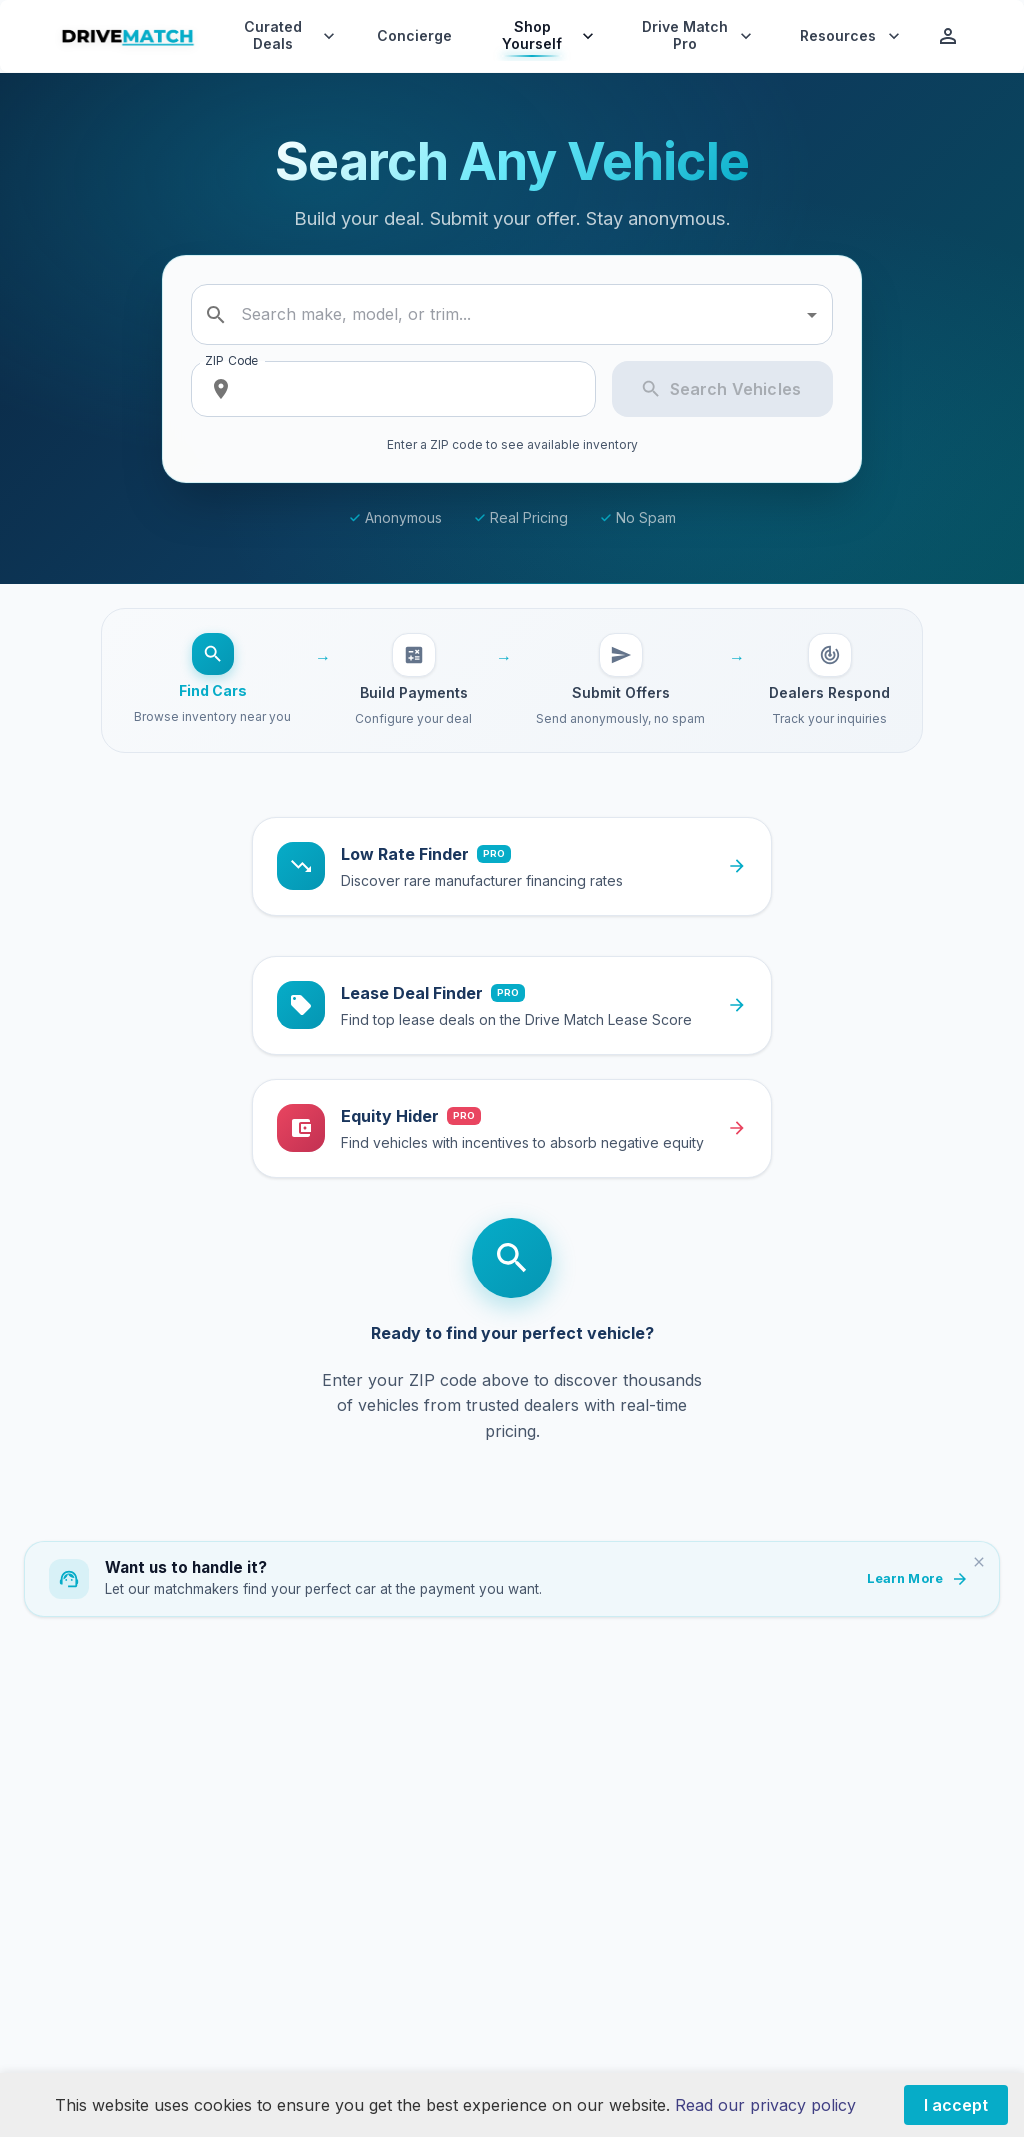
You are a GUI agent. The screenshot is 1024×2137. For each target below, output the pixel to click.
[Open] (812, 315)
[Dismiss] (979, 1562)
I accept (956, 2105)
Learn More (917, 1579)
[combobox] (515, 314)
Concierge (414, 36)
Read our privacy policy (765, 2105)
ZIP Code (231, 360)
